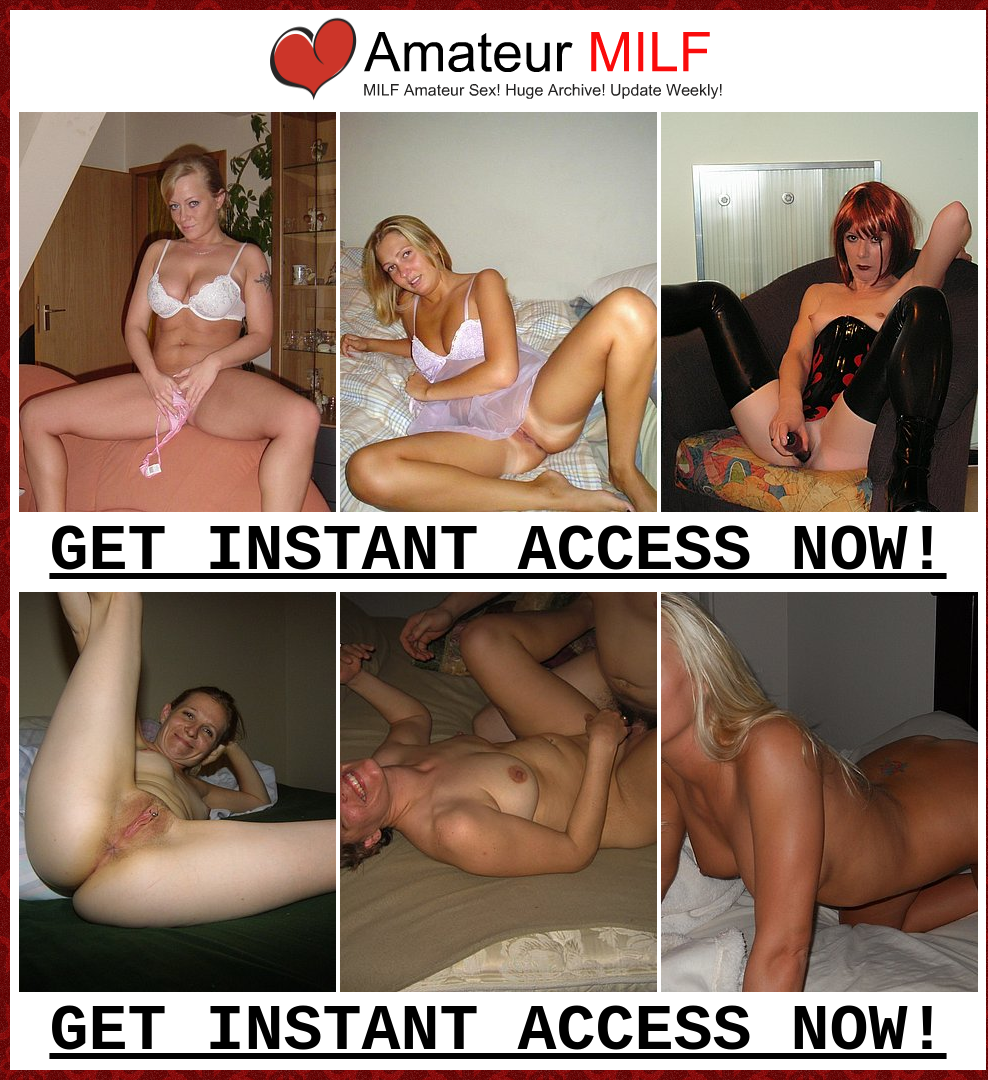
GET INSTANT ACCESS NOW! (497, 552)
